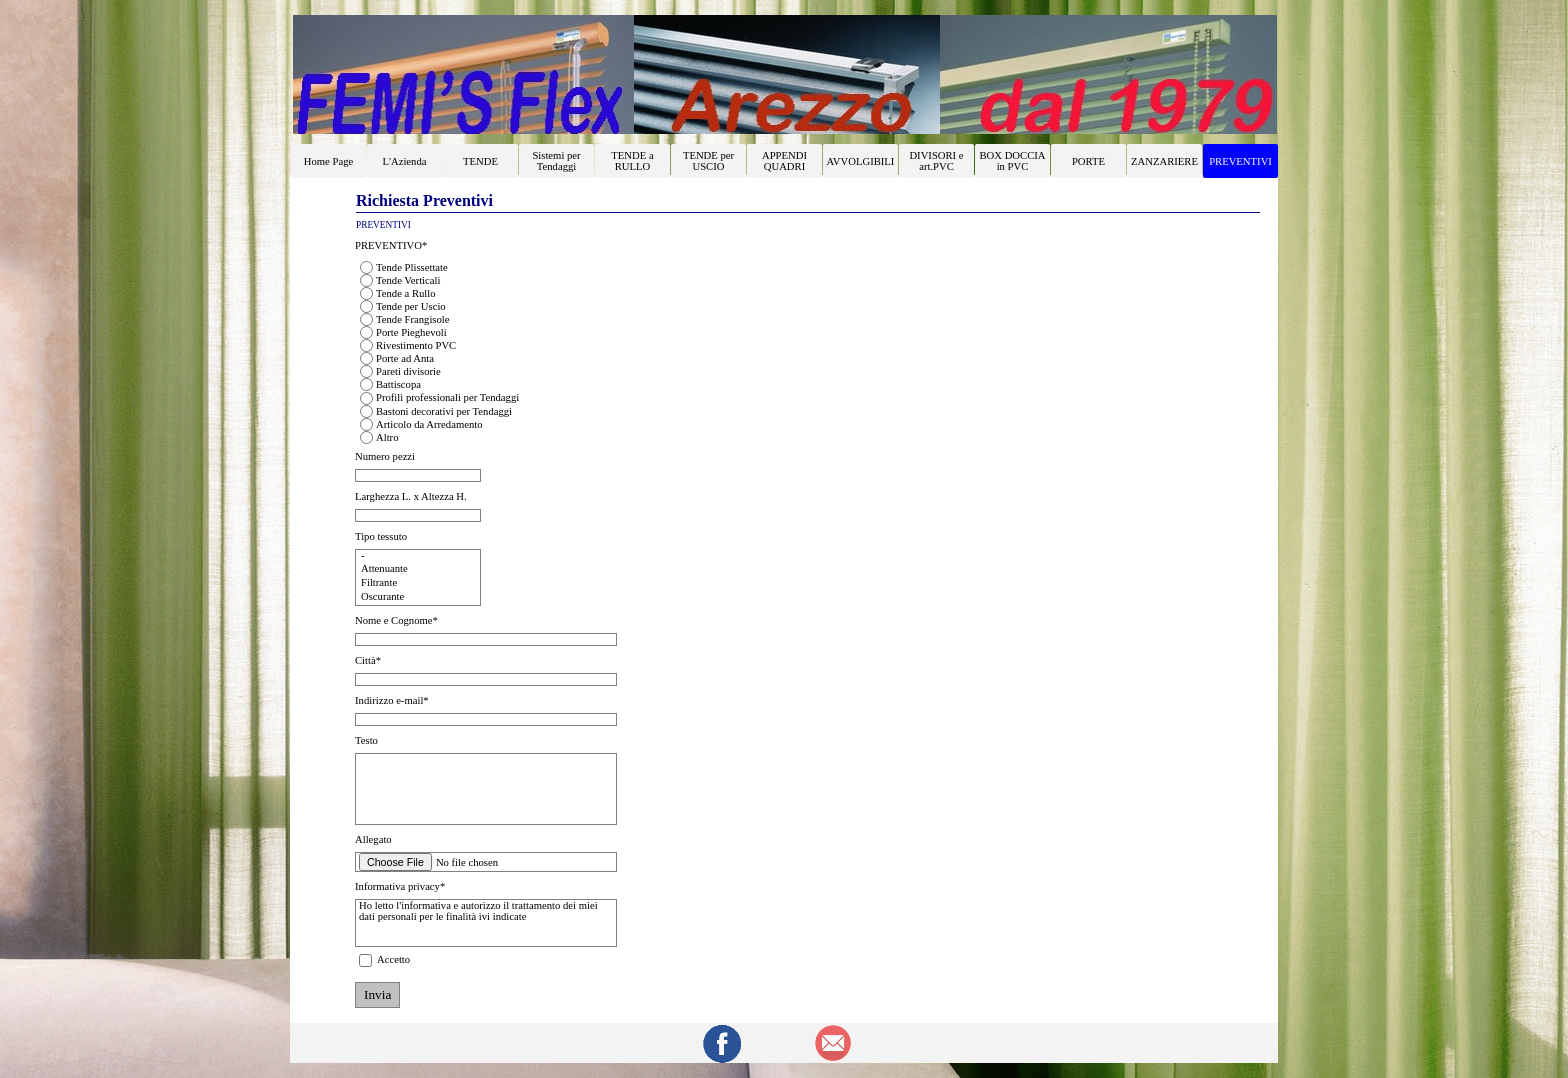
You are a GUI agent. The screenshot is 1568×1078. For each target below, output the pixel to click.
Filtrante (418, 584)
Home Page (328, 161)
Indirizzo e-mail (392, 700)
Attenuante (418, 570)
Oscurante (418, 598)
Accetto (393, 959)
